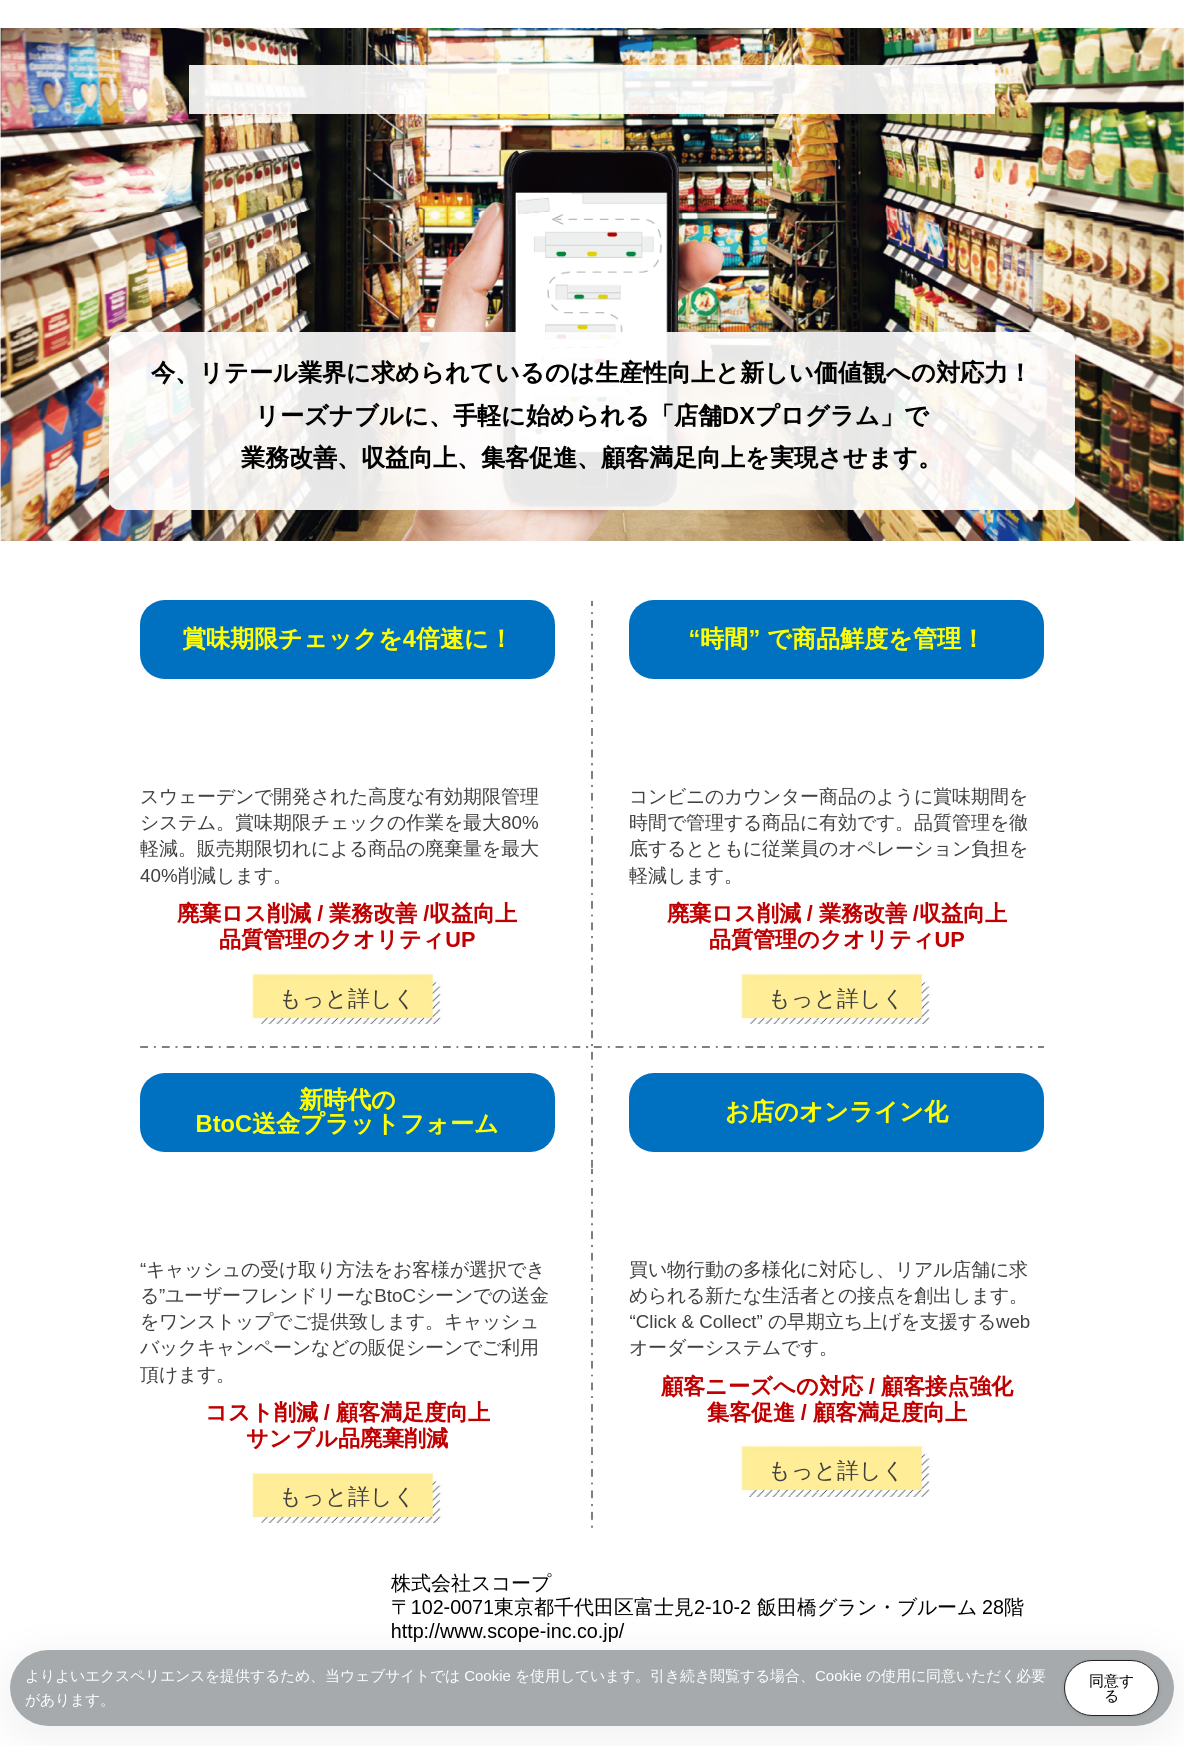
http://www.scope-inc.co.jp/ (507, 1631)
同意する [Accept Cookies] (1111, 1688)
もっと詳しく (347, 998)
